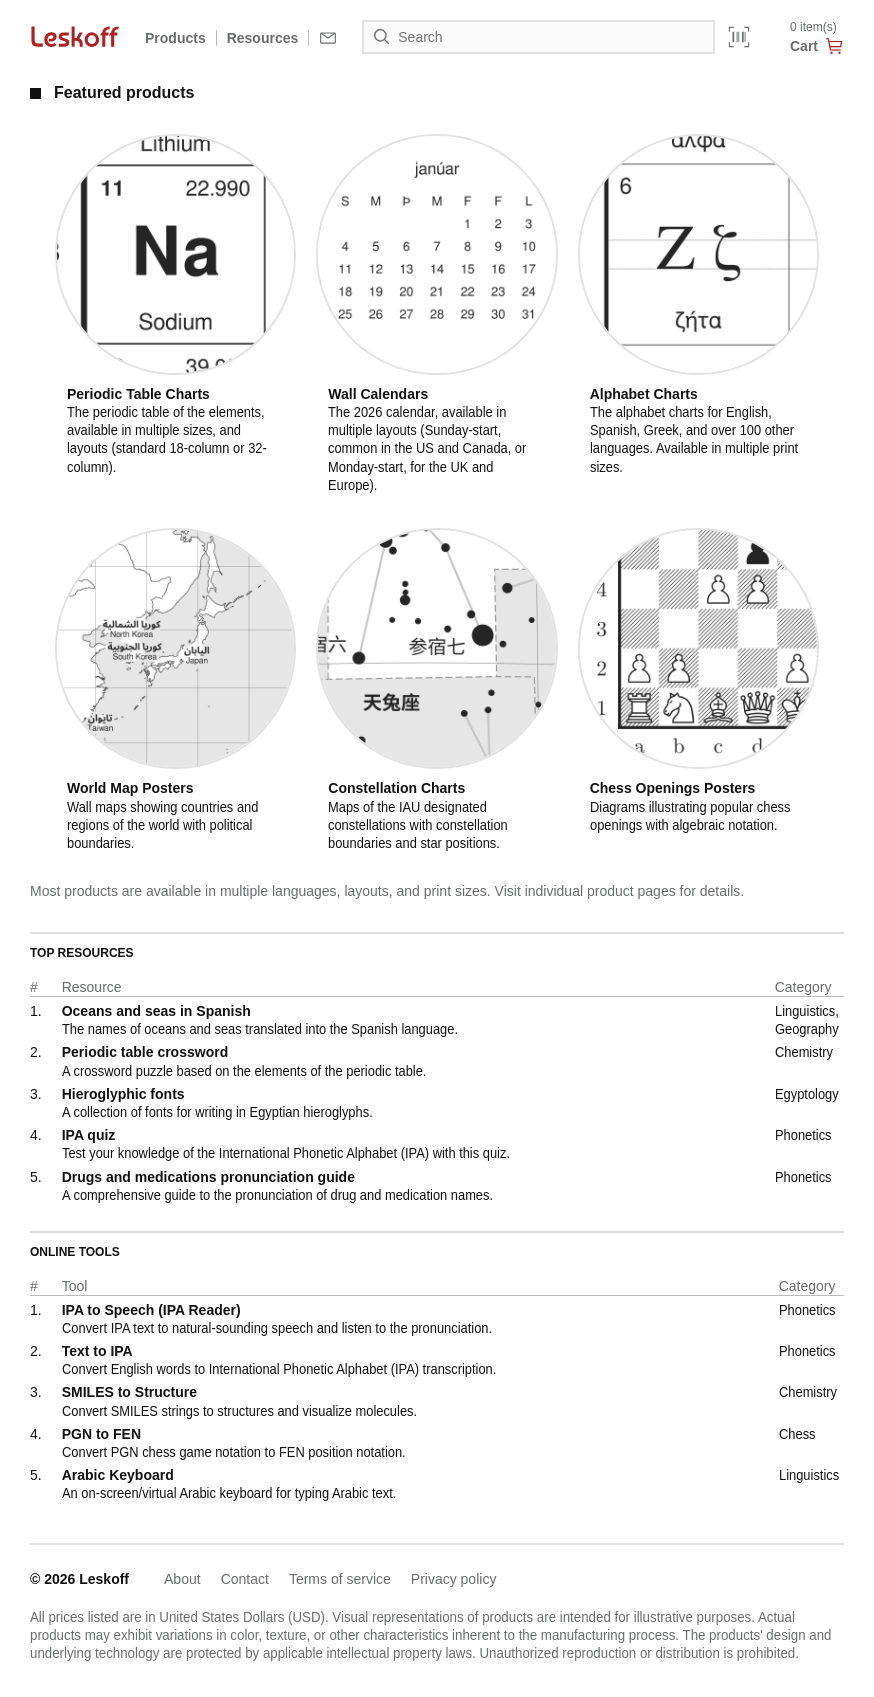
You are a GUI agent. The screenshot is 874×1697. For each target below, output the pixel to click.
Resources (263, 38)
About (182, 1579)
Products (175, 38)
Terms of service (340, 1579)
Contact (245, 1579)
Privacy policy (454, 1579)
